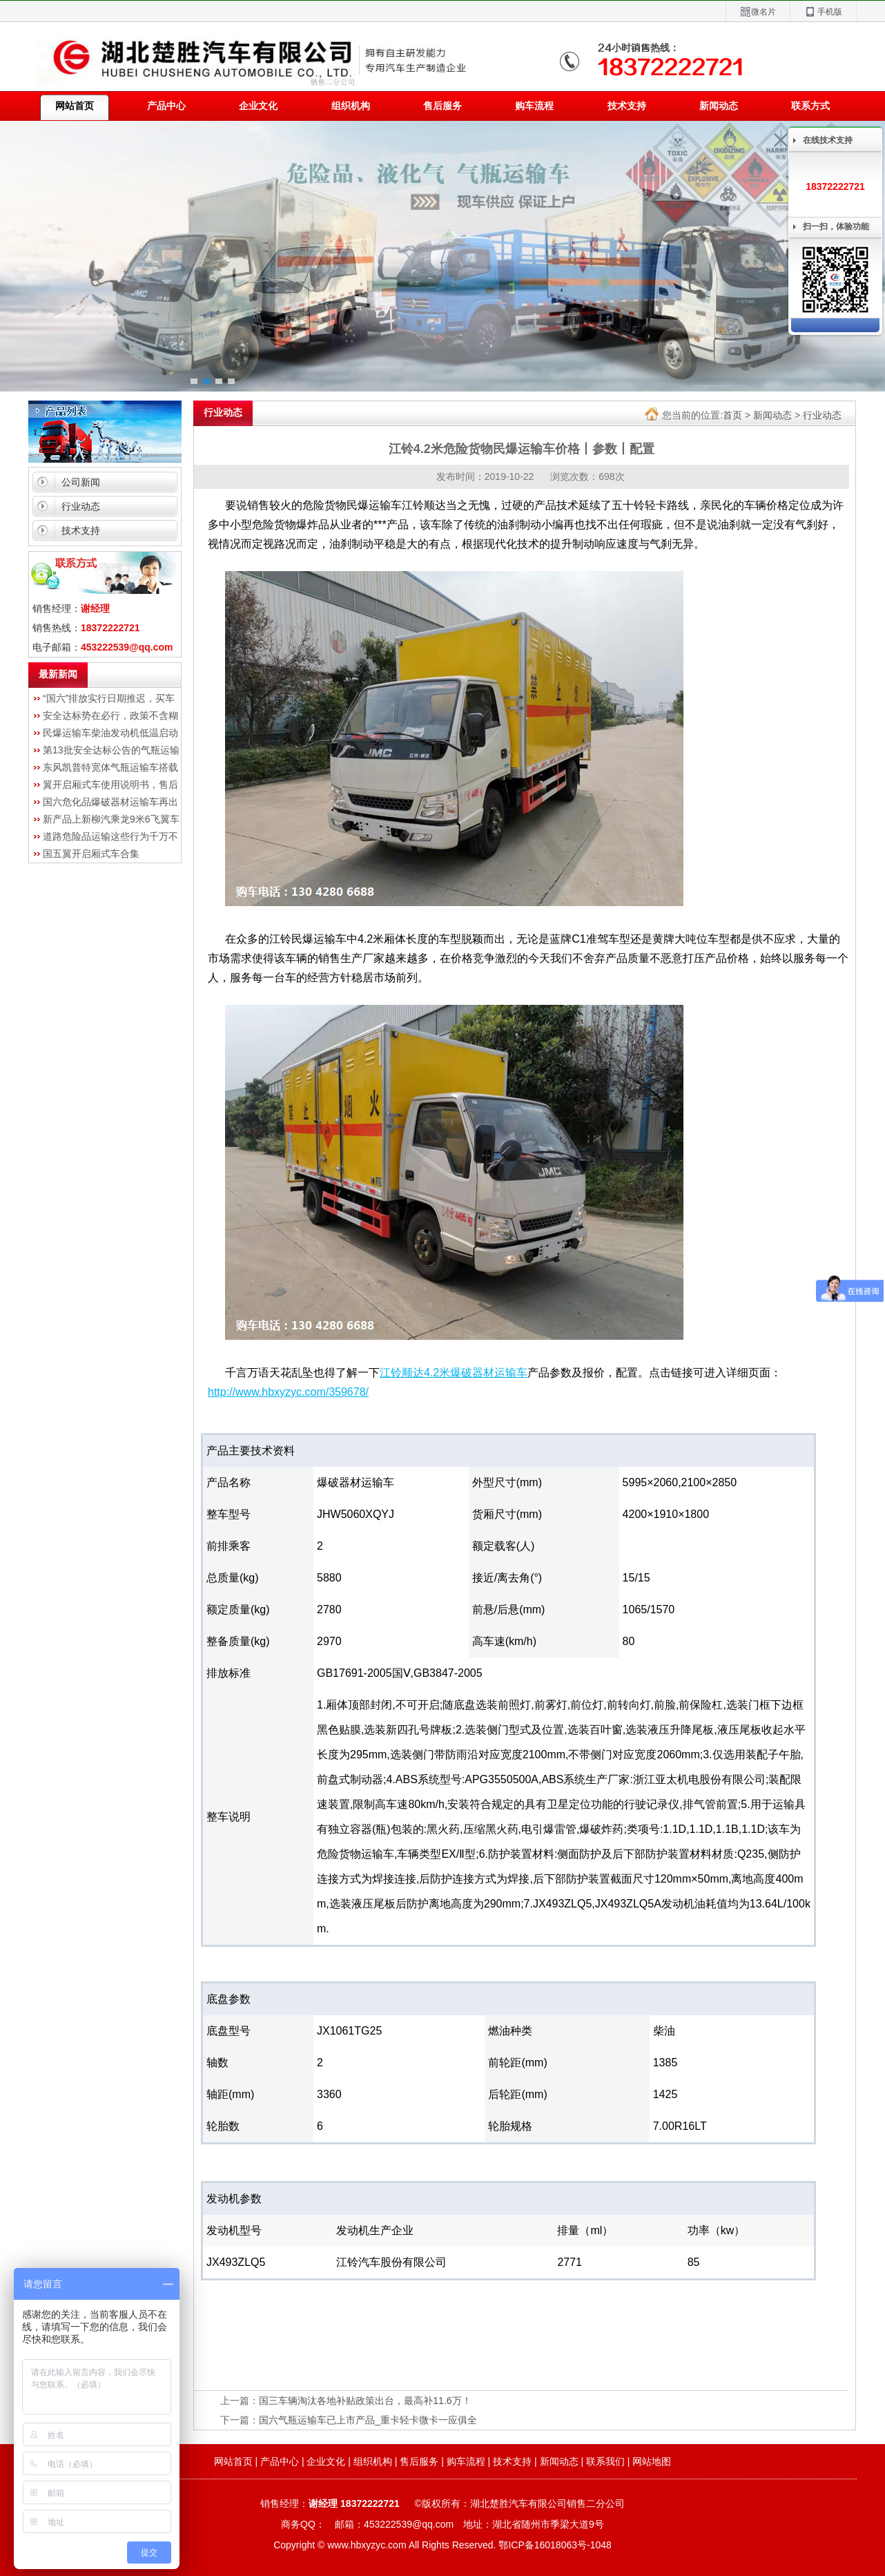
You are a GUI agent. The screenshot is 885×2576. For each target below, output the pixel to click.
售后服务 (442, 105)
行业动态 (80, 506)
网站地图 (651, 2461)
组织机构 (350, 105)
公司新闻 (80, 482)
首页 (732, 415)
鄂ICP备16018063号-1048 (554, 2544)
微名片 (758, 12)
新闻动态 (718, 105)
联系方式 (810, 105)
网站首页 (233, 2461)
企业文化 (258, 105)
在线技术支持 (828, 140)
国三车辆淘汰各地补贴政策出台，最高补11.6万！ (365, 2400)
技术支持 (626, 105)
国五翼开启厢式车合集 (91, 853)
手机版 (823, 12)
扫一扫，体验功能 (836, 226)
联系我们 (605, 2461)
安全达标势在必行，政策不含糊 (110, 715)
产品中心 (166, 105)
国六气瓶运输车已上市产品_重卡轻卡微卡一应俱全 (368, 2419)
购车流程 (534, 105)
